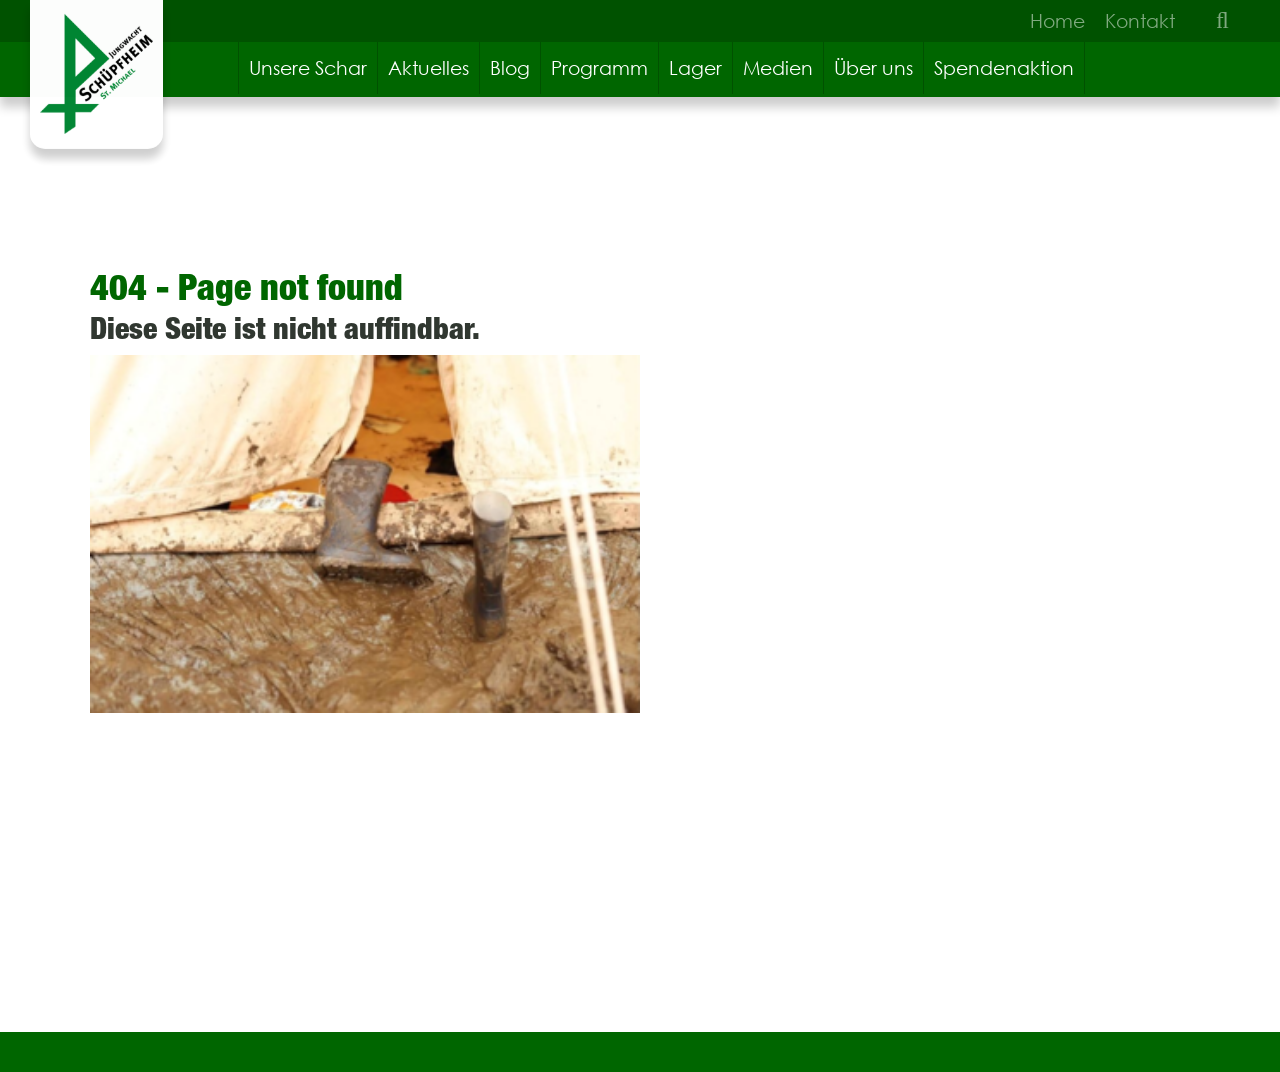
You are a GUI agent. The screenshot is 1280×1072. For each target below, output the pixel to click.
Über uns (873, 68)
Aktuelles (428, 68)
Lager (695, 68)
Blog (510, 68)
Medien (778, 68)
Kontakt (1140, 21)
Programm (599, 68)
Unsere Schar (308, 68)
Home (1057, 21)
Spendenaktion (1004, 68)
